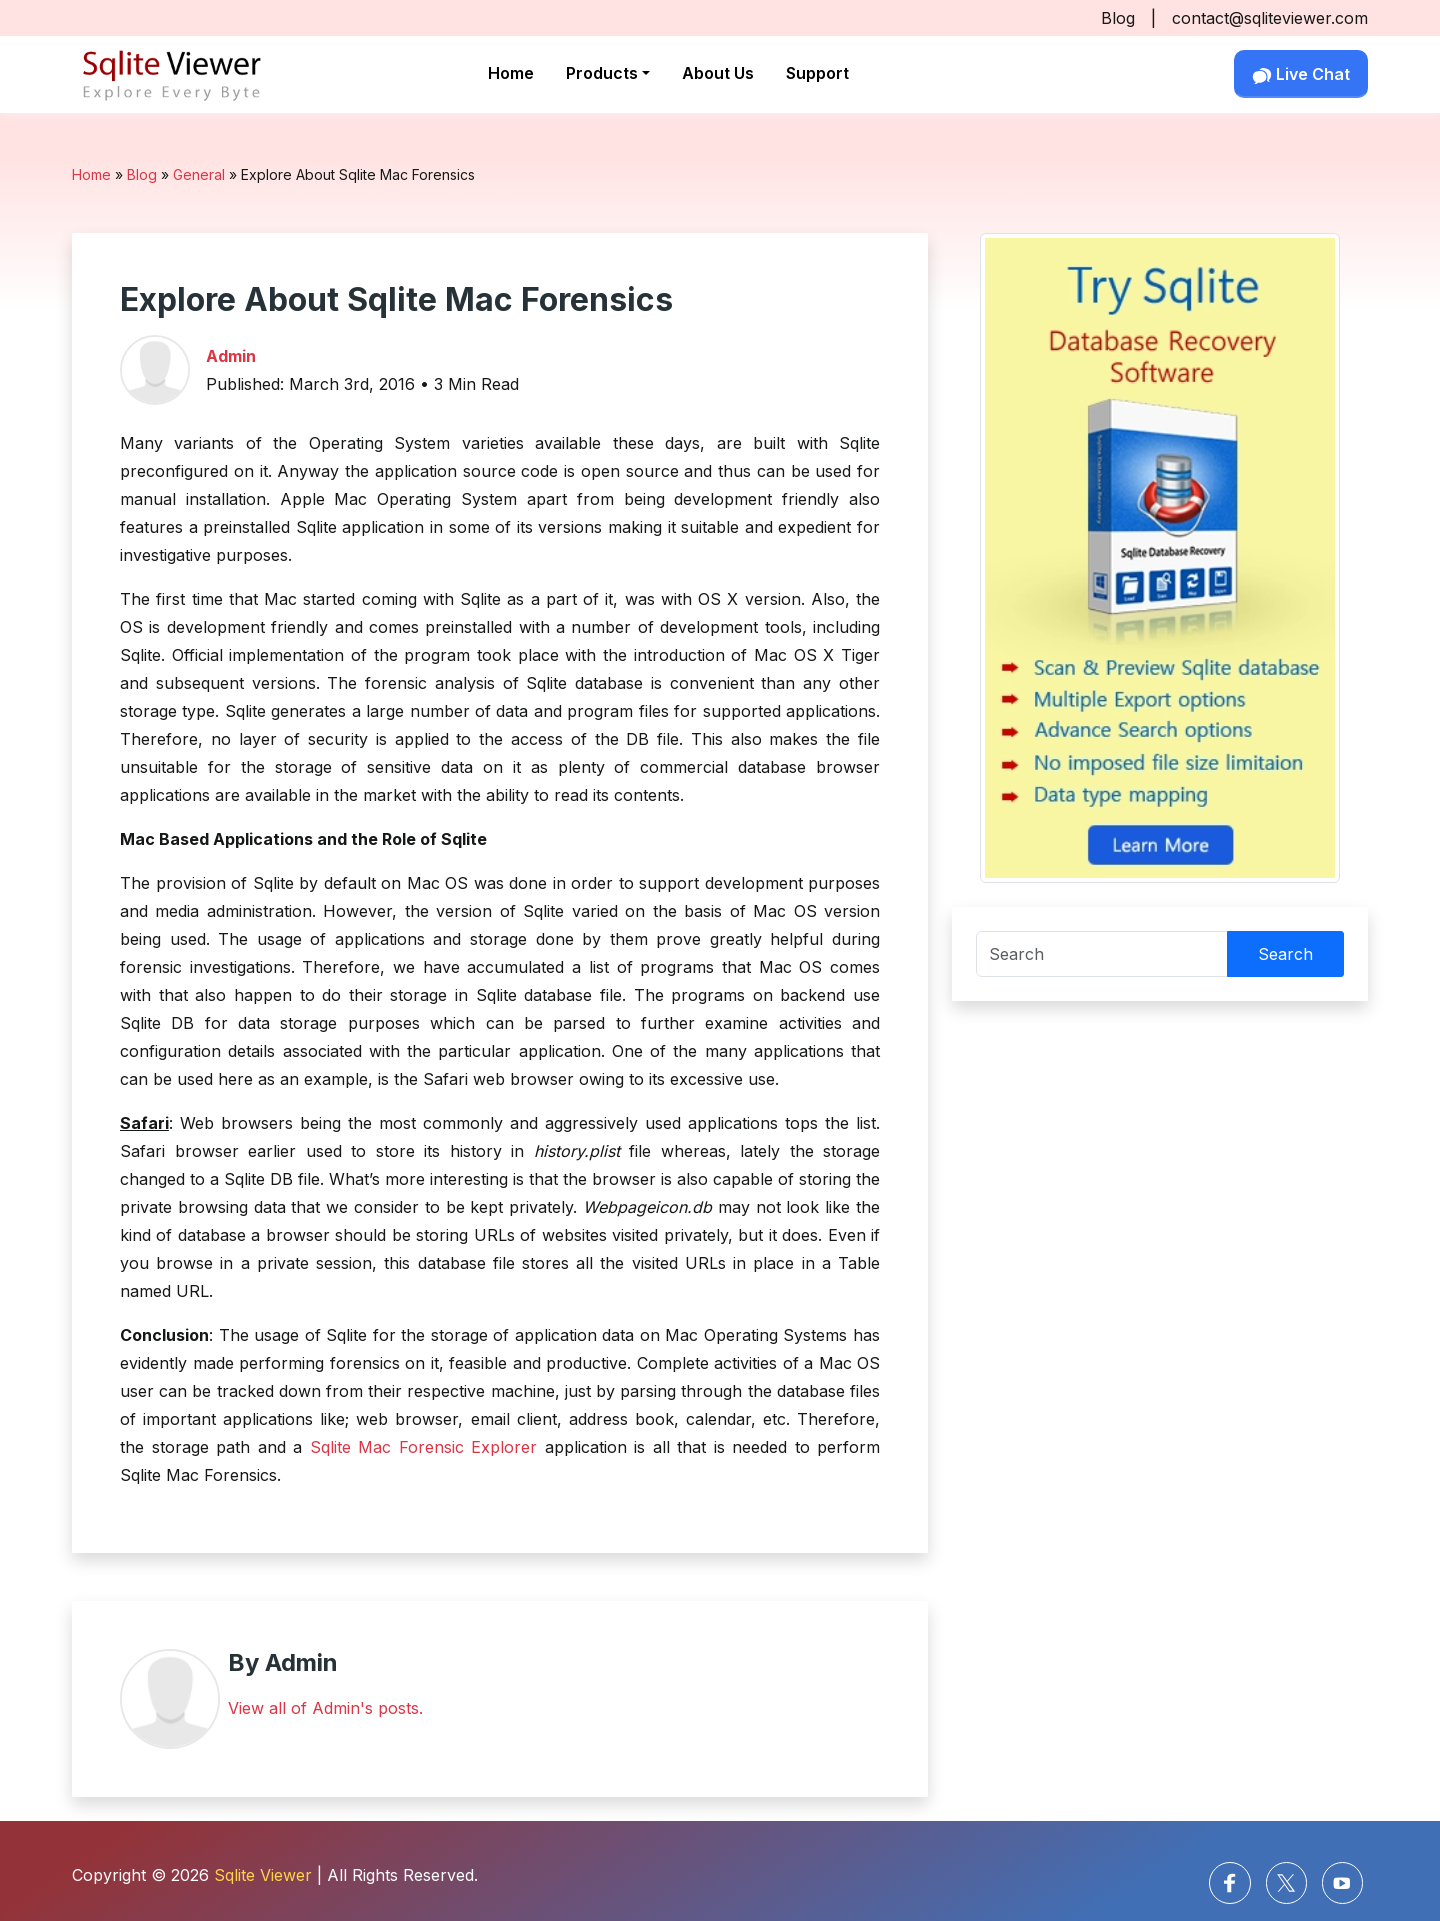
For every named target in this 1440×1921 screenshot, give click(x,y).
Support (817, 73)
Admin (231, 356)
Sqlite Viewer (263, 1875)
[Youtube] (1342, 1882)
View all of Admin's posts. (325, 1708)
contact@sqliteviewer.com (1270, 18)
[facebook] (1229, 1882)
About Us (718, 73)
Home (511, 73)
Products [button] (602, 73)
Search (1285, 954)
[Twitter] (1286, 1882)
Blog (1118, 18)
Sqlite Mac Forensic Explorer (424, 1447)
